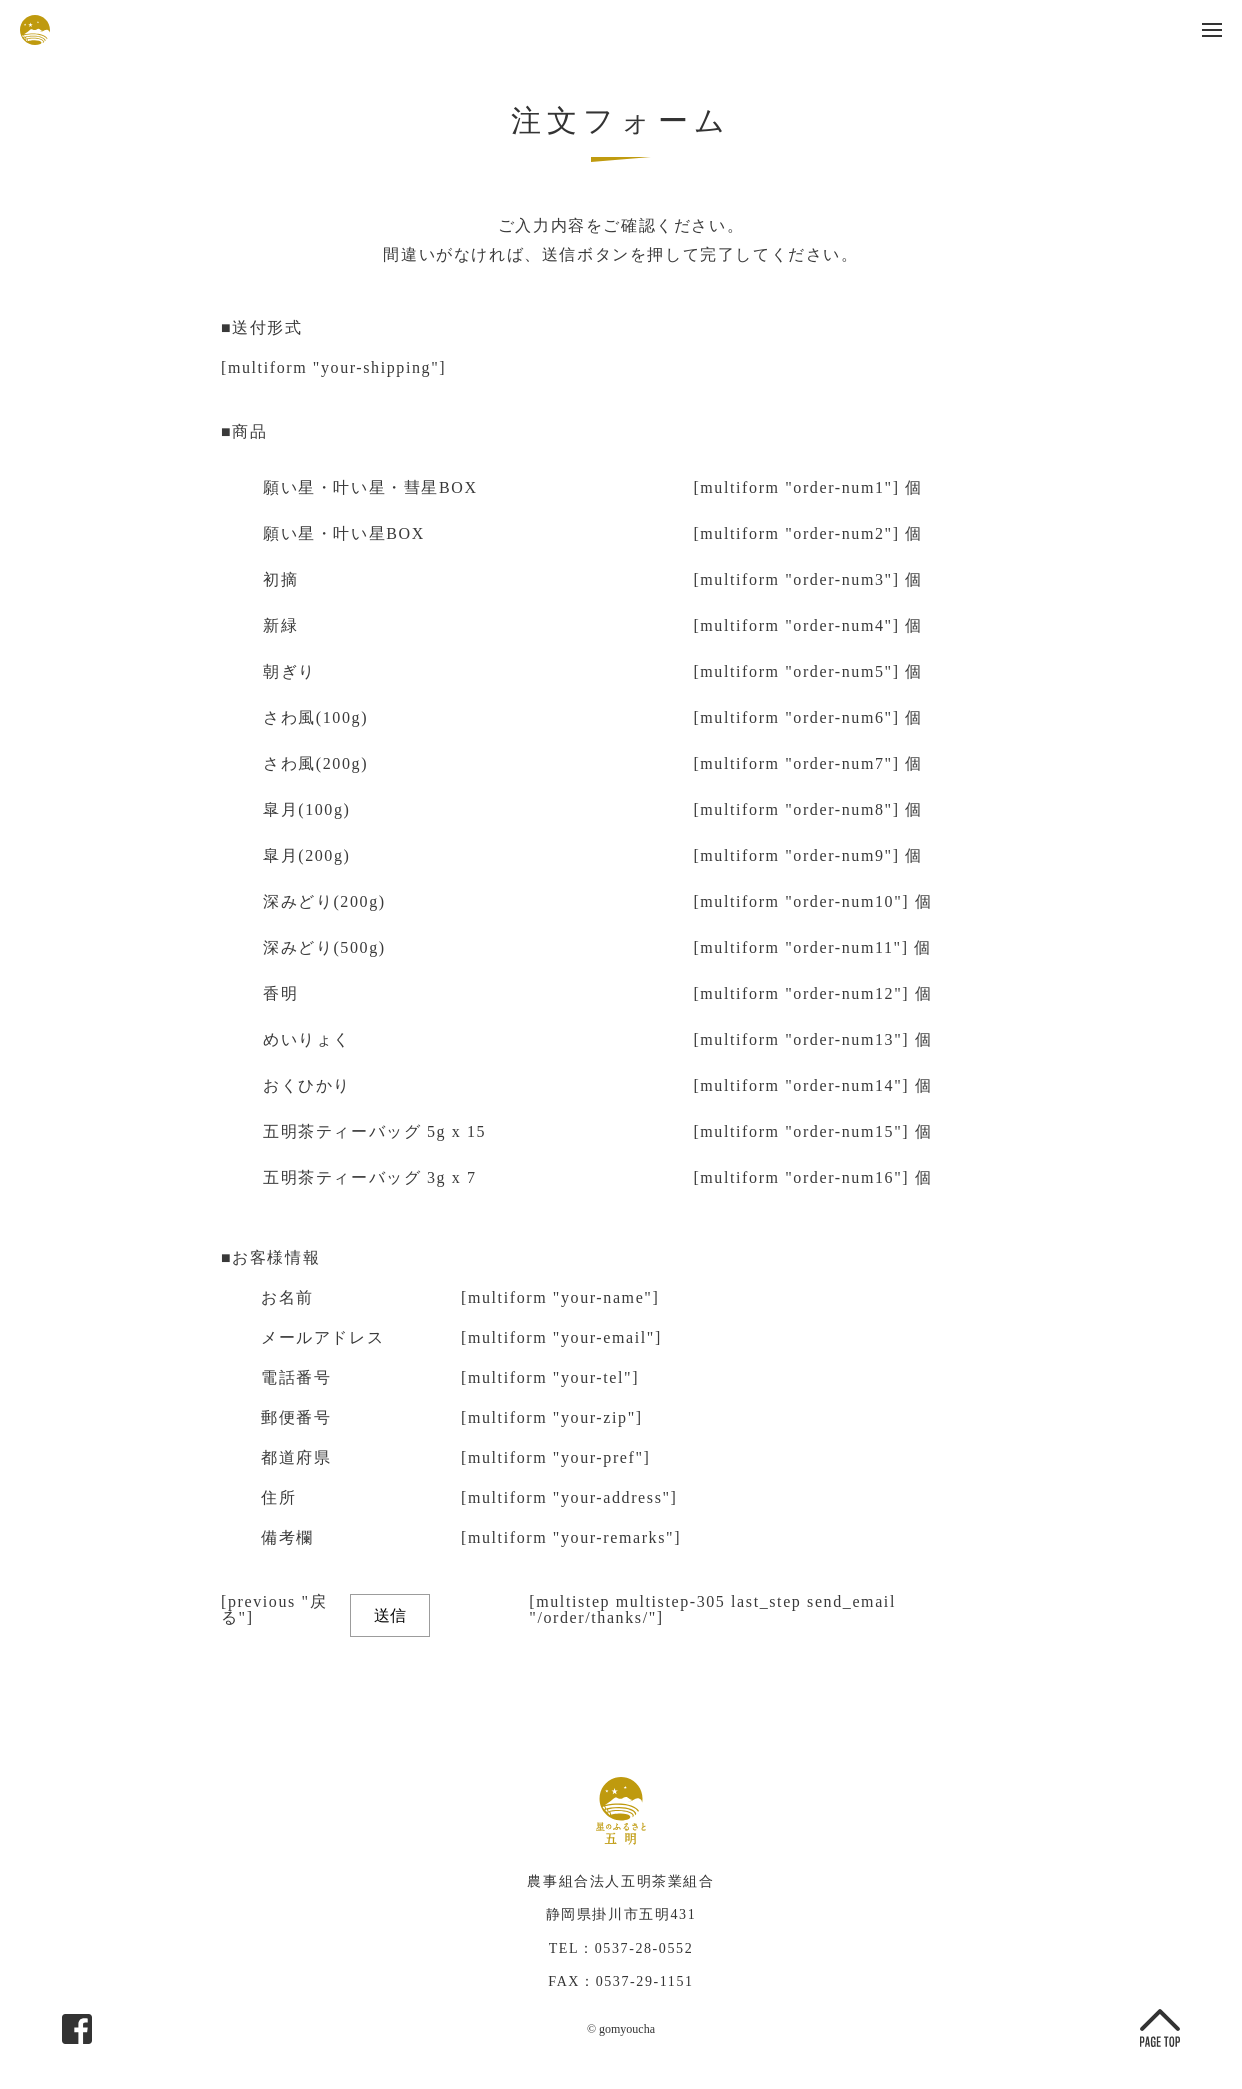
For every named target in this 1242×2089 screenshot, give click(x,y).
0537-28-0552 (644, 1948)
